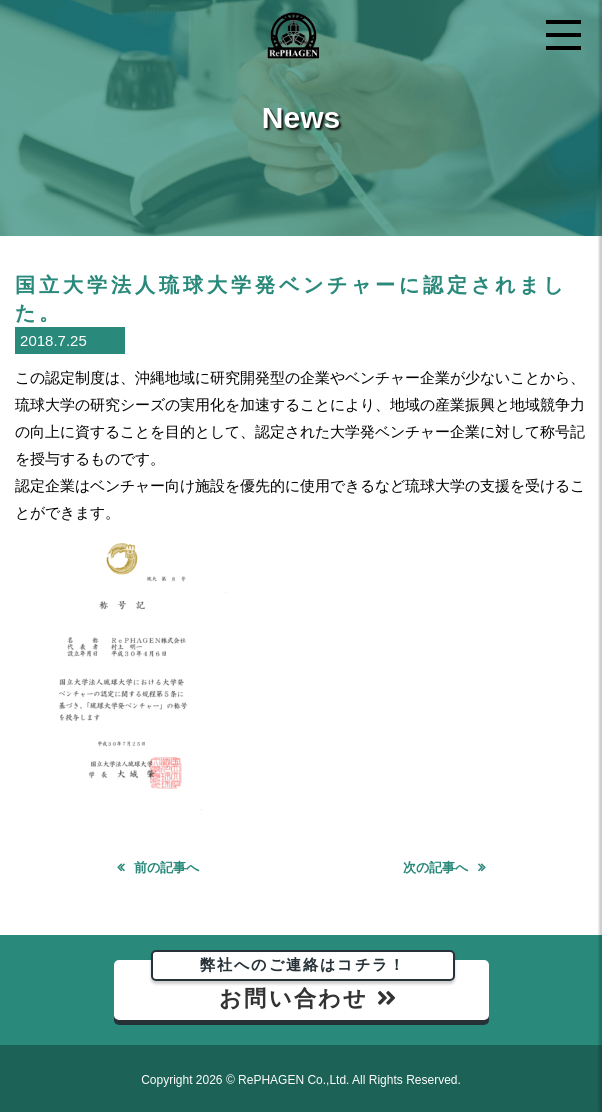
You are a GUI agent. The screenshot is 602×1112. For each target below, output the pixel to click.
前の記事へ (166, 867)
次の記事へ (435, 867)
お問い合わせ (303, 985)
